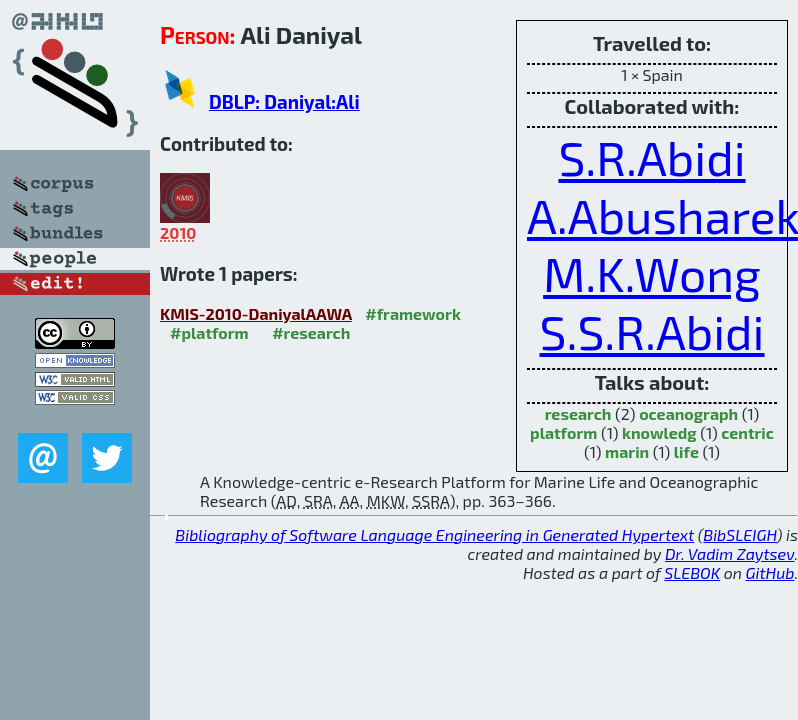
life (686, 451)
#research (311, 332)
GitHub (770, 572)
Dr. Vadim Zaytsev (729, 553)
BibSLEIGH (739, 534)
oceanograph (688, 413)
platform (563, 432)
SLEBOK (692, 572)
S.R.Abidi (651, 157)
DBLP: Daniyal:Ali (284, 101)
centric (747, 432)
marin (627, 451)
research (578, 413)
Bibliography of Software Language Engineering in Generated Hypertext (434, 534)
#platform (209, 332)
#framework (413, 313)
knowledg (659, 432)
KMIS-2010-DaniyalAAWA (256, 313)
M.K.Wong (652, 273)
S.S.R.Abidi (651, 331)
